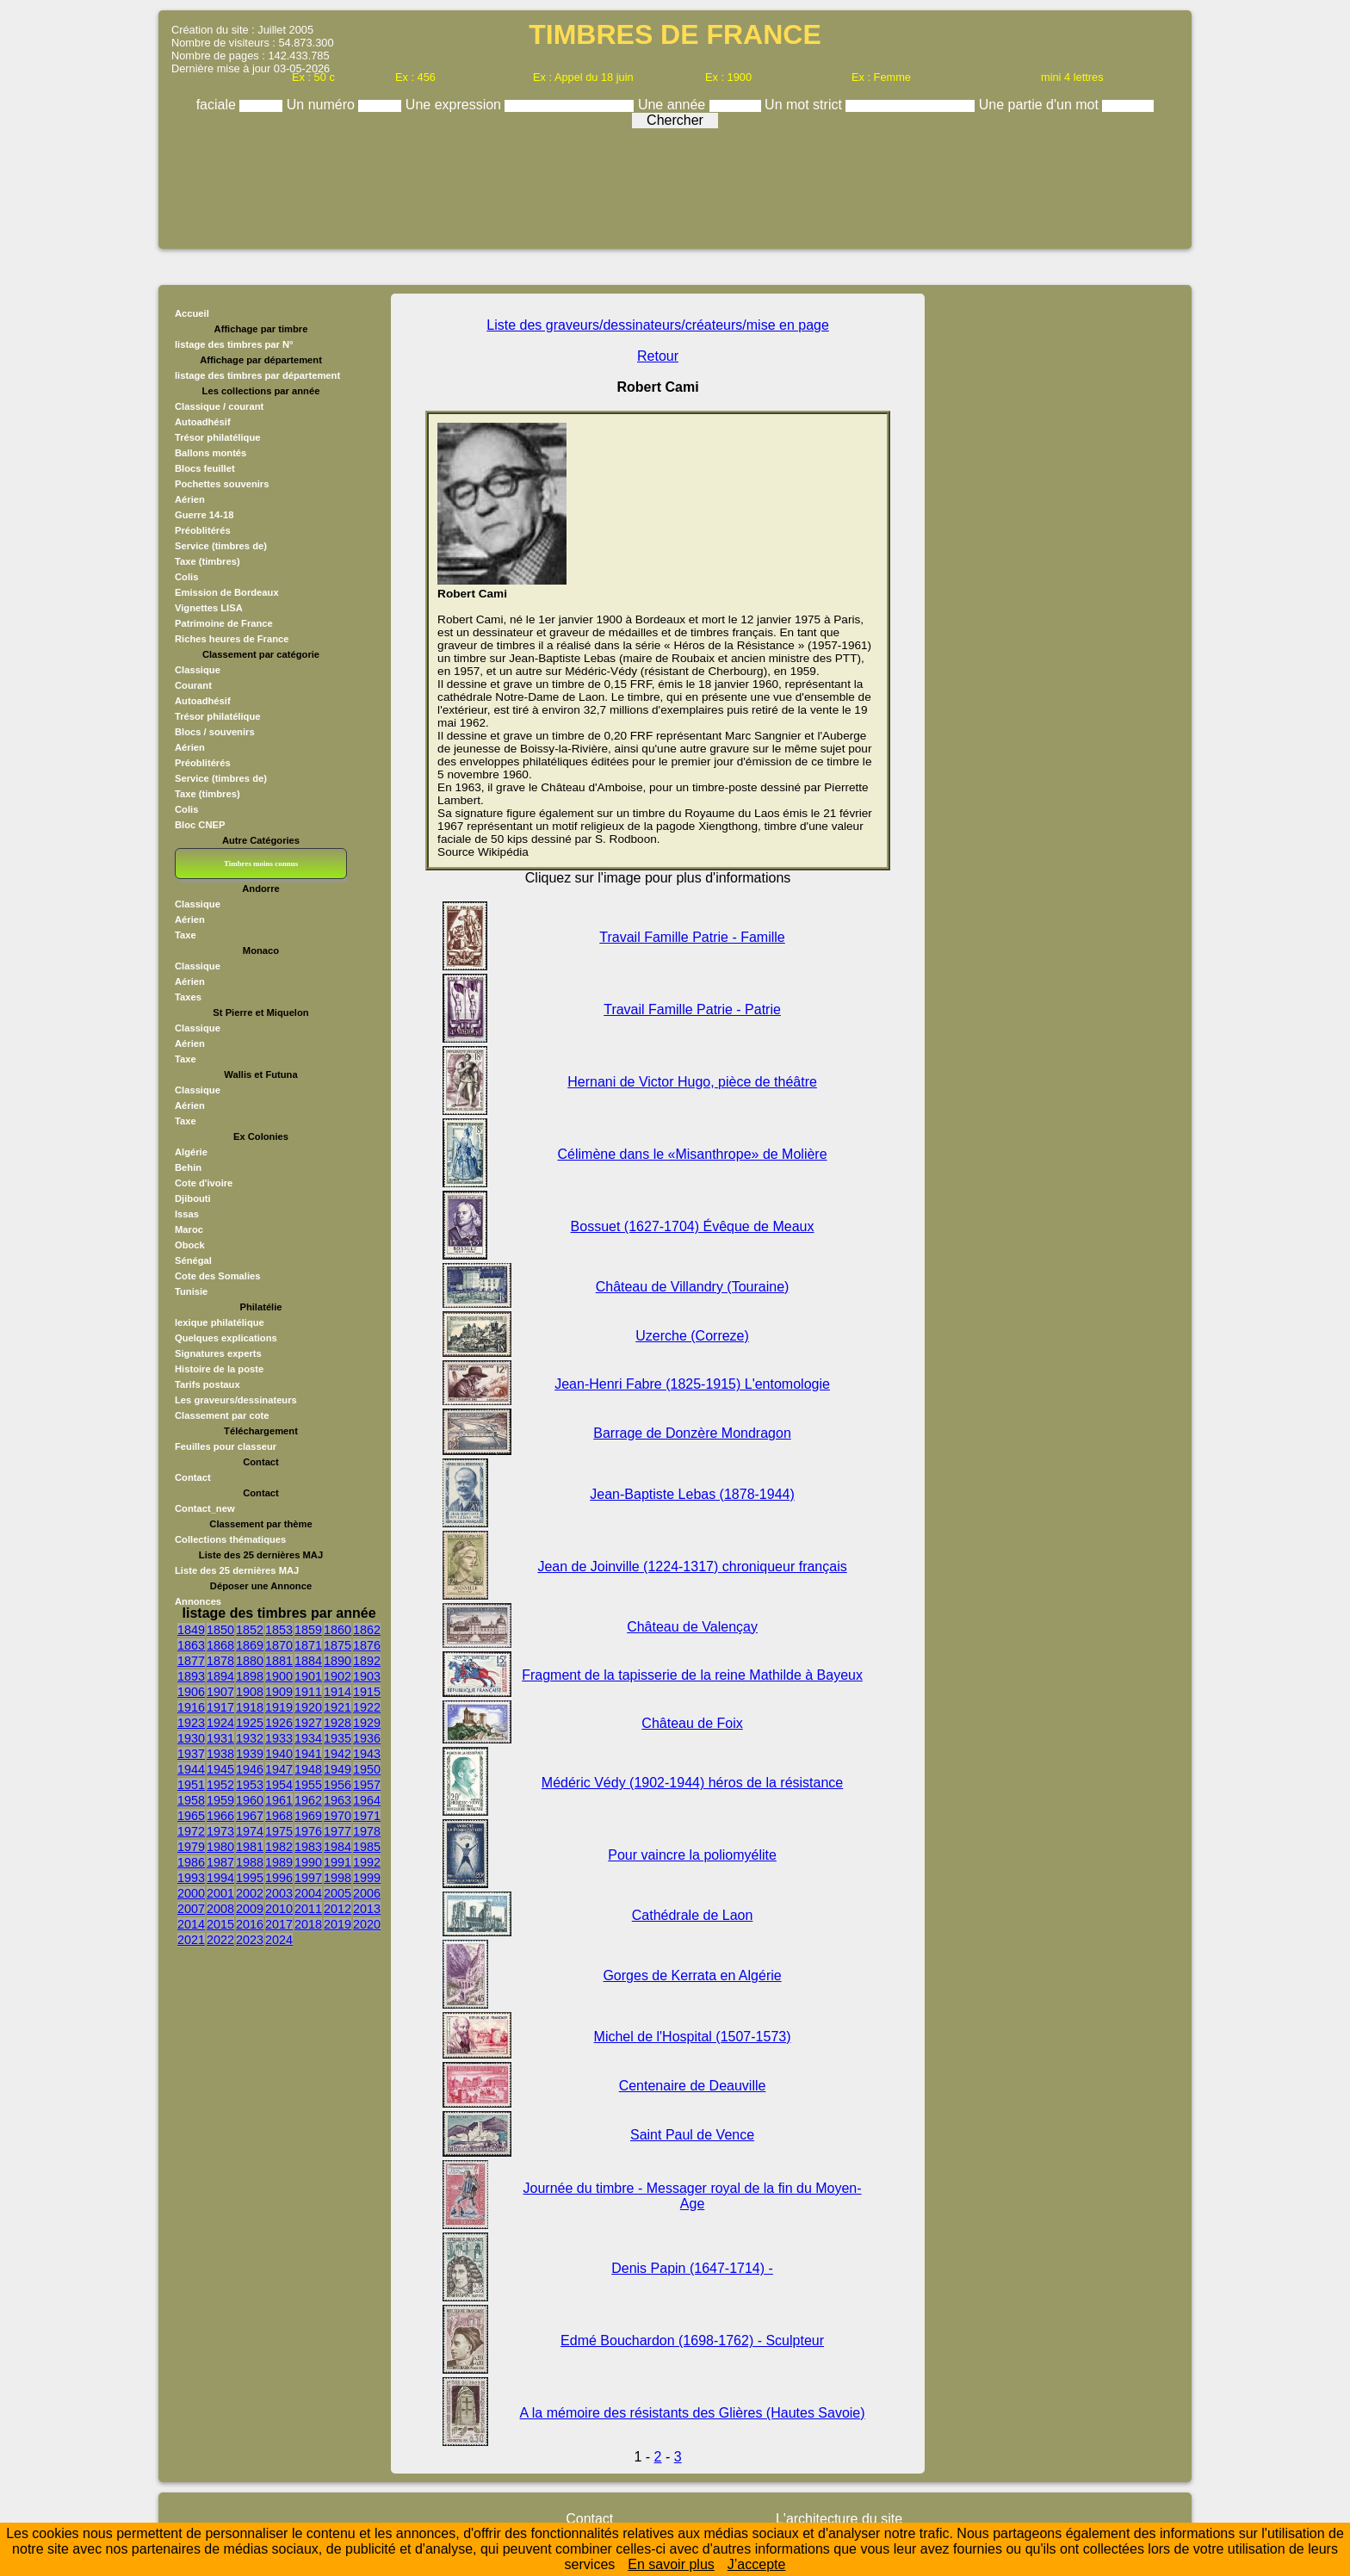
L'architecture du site (839, 2518)
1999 (367, 1878)
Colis (186, 577)
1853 (279, 1630)
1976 (308, 1831)
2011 (308, 1909)
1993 (191, 1878)
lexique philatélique (219, 1322)
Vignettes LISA (209, 608)
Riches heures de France (231, 639)
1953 (249, 1785)
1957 (367, 1785)
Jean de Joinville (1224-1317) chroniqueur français (691, 1566)
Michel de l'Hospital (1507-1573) (692, 2036)
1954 (279, 1785)
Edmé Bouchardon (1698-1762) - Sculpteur (692, 2340)
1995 (249, 1878)
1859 (308, 1630)
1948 (308, 1769)
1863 (191, 1645)
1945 (220, 1769)
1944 (191, 1769)
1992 (367, 1862)
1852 (249, 1630)
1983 (308, 1847)
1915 (367, 1692)
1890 (337, 1661)
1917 (220, 1707)
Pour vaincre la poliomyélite (692, 1855)
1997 (308, 1878)
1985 (367, 1847)
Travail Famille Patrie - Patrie (692, 1009)
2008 (220, 1909)
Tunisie (191, 1291)
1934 (308, 1738)
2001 (220, 1893)
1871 (308, 1645)
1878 (220, 1661)
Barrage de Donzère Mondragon (691, 1433)
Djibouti (193, 1198)
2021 (191, 1940)
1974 (249, 1831)
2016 (249, 1924)
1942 (337, 1754)
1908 (249, 1692)
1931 (220, 1738)
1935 (337, 1738)
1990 (308, 1862)
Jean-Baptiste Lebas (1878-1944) (692, 1494)
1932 (249, 1738)
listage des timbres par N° (234, 344)
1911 (308, 1692)
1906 (191, 1692)
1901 (308, 1676)
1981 (249, 1847)
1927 (308, 1723)
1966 (220, 1816)
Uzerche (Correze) (692, 1335)
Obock (190, 1245)
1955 (308, 1785)
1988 (249, 1862)
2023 (249, 1940)
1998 (337, 1878)
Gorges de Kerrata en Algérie (692, 1975)
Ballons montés (210, 453)
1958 (191, 1800)
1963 (337, 1800)
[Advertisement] (675, 182)
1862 (367, 1630)
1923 (191, 1723)
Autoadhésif (203, 422)
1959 (220, 1800)
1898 (249, 1676)
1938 (220, 1754)
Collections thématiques (230, 1539)
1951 (191, 1785)
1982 (279, 1847)
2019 (337, 1924)
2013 (367, 1909)
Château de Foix (691, 1723)
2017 (279, 1924)
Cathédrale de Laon (692, 1915)
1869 (249, 1645)
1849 (191, 1630)
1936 (367, 1738)
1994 (220, 1878)
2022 (220, 1940)
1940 (279, 1754)
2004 (308, 1893)
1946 (249, 1769)
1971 (367, 1816)
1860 (337, 1630)
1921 (337, 1707)
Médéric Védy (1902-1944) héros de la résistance (692, 1782)
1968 (279, 1816)
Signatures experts (218, 1353)
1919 (279, 1707)
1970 (337, 1816)
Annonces (198, 1601)
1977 (337, 1831)
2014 (191, 1924)
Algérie (191, 1152)
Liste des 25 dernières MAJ (237, 1570)
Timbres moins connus (261, 863)
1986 (191, 1862)
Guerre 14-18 (204, 515)
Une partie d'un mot (1041, 104)
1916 (191, 1707)
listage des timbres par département (257, 375)
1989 (279, 1862)
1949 (337, 1769)
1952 (220, 1785)
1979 (191, 1847)
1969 (308, 1816)
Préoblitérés (203, 530)
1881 (279, 1661)
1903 (367, 1676)
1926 (279, 1723)
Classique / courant (219, 406)
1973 (220, 1831)
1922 (367, 1707)
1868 (220, 1645)
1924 (220, 1723)
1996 (279, 1878)
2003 (279, 1893)
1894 (220, 1676)
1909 (279, 1692)
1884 (308, 1661)
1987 (220, 1862)
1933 (279, 1738)
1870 (279, 1645)
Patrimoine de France (224, 623)
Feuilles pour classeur (225, 1446)
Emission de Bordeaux (227, 592)
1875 (337, 1645)
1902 (337, 1676)
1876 (367, 1645)
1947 (279, 1769)
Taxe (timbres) (207, 561)
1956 (337, 1785)
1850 (220, 1630)
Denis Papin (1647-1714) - (692, 2268)
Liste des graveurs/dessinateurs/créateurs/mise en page (657, 325)
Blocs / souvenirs (215, 732)
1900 (279, 1676)
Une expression (455, 104)
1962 (308, 1800)
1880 (249, 1661)
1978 (367, 1831)
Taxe (185, 935)
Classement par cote (222, 1415)
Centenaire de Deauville (692, 2085)
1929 (367, 1723)
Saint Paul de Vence (692, 2134)
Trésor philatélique (217, 437)
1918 (249, 1707)
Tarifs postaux (207, 1384)
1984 (337, 1847)
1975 (279, 1831)
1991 (337, 1862)
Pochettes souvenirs (222, 484)
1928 (337, 1723)
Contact (193, 1477)
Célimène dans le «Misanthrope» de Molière (692, 1154)
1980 (220, 1847)
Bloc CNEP (200, 825)
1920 (308, 1707)
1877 (191, 1661)
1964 (367, 1800)
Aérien (190, 499)
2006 (367, 1893)
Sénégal (193, 1260)
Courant (193, 685)
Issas (187, 1214)
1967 (249, 1816)
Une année (673, 104)
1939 (249, 1754)
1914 (337, 1692)
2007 (191, 1909)
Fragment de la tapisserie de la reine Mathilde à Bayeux (692, 1675)
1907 (220, 1692)
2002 (249, 1893)
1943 (367, 1754)
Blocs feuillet (205, 468)
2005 (337, 1893)
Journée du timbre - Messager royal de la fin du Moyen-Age (692, 2196)
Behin (188, 1167)
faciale (218, 104)
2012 (337, 1909)
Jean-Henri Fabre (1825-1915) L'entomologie (692, 1384)
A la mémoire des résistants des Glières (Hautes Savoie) (692, 2413)
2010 (279, 1909)
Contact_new (205, 1508)
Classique (197, 670)
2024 (279, 1940)
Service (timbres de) (221, 546)
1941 (308, 1754)
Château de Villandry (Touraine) (693, 1286)
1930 (191, 1738)
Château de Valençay (692, 1626)
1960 (249, 1800)
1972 (191, 1831)
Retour (657, 356)
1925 (249, 1723)
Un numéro (323, 104)
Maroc (189, 1229)
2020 (367, 1924)
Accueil (192, 313)
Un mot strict (805, 104)
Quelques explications (226, 1338)
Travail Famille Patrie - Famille (691, 937)
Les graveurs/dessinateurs (236, 1400)
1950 (367, 1769)
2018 (308, 1924)
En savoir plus (671, 2564)
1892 (367, 1661)
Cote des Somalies (217, 1276)
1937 (191, 1754)
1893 (191, 1676)
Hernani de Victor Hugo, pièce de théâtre (692, 1081)
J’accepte (757, 2564)
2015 (220, 1924)
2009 (249, 1909)
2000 (191, 1893)
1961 (279, 1800)
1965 (191, 1816)
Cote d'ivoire (203, 1183)
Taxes (188, 997)
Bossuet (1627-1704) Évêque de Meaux (692, 1226)
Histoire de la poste (219, 1369)
